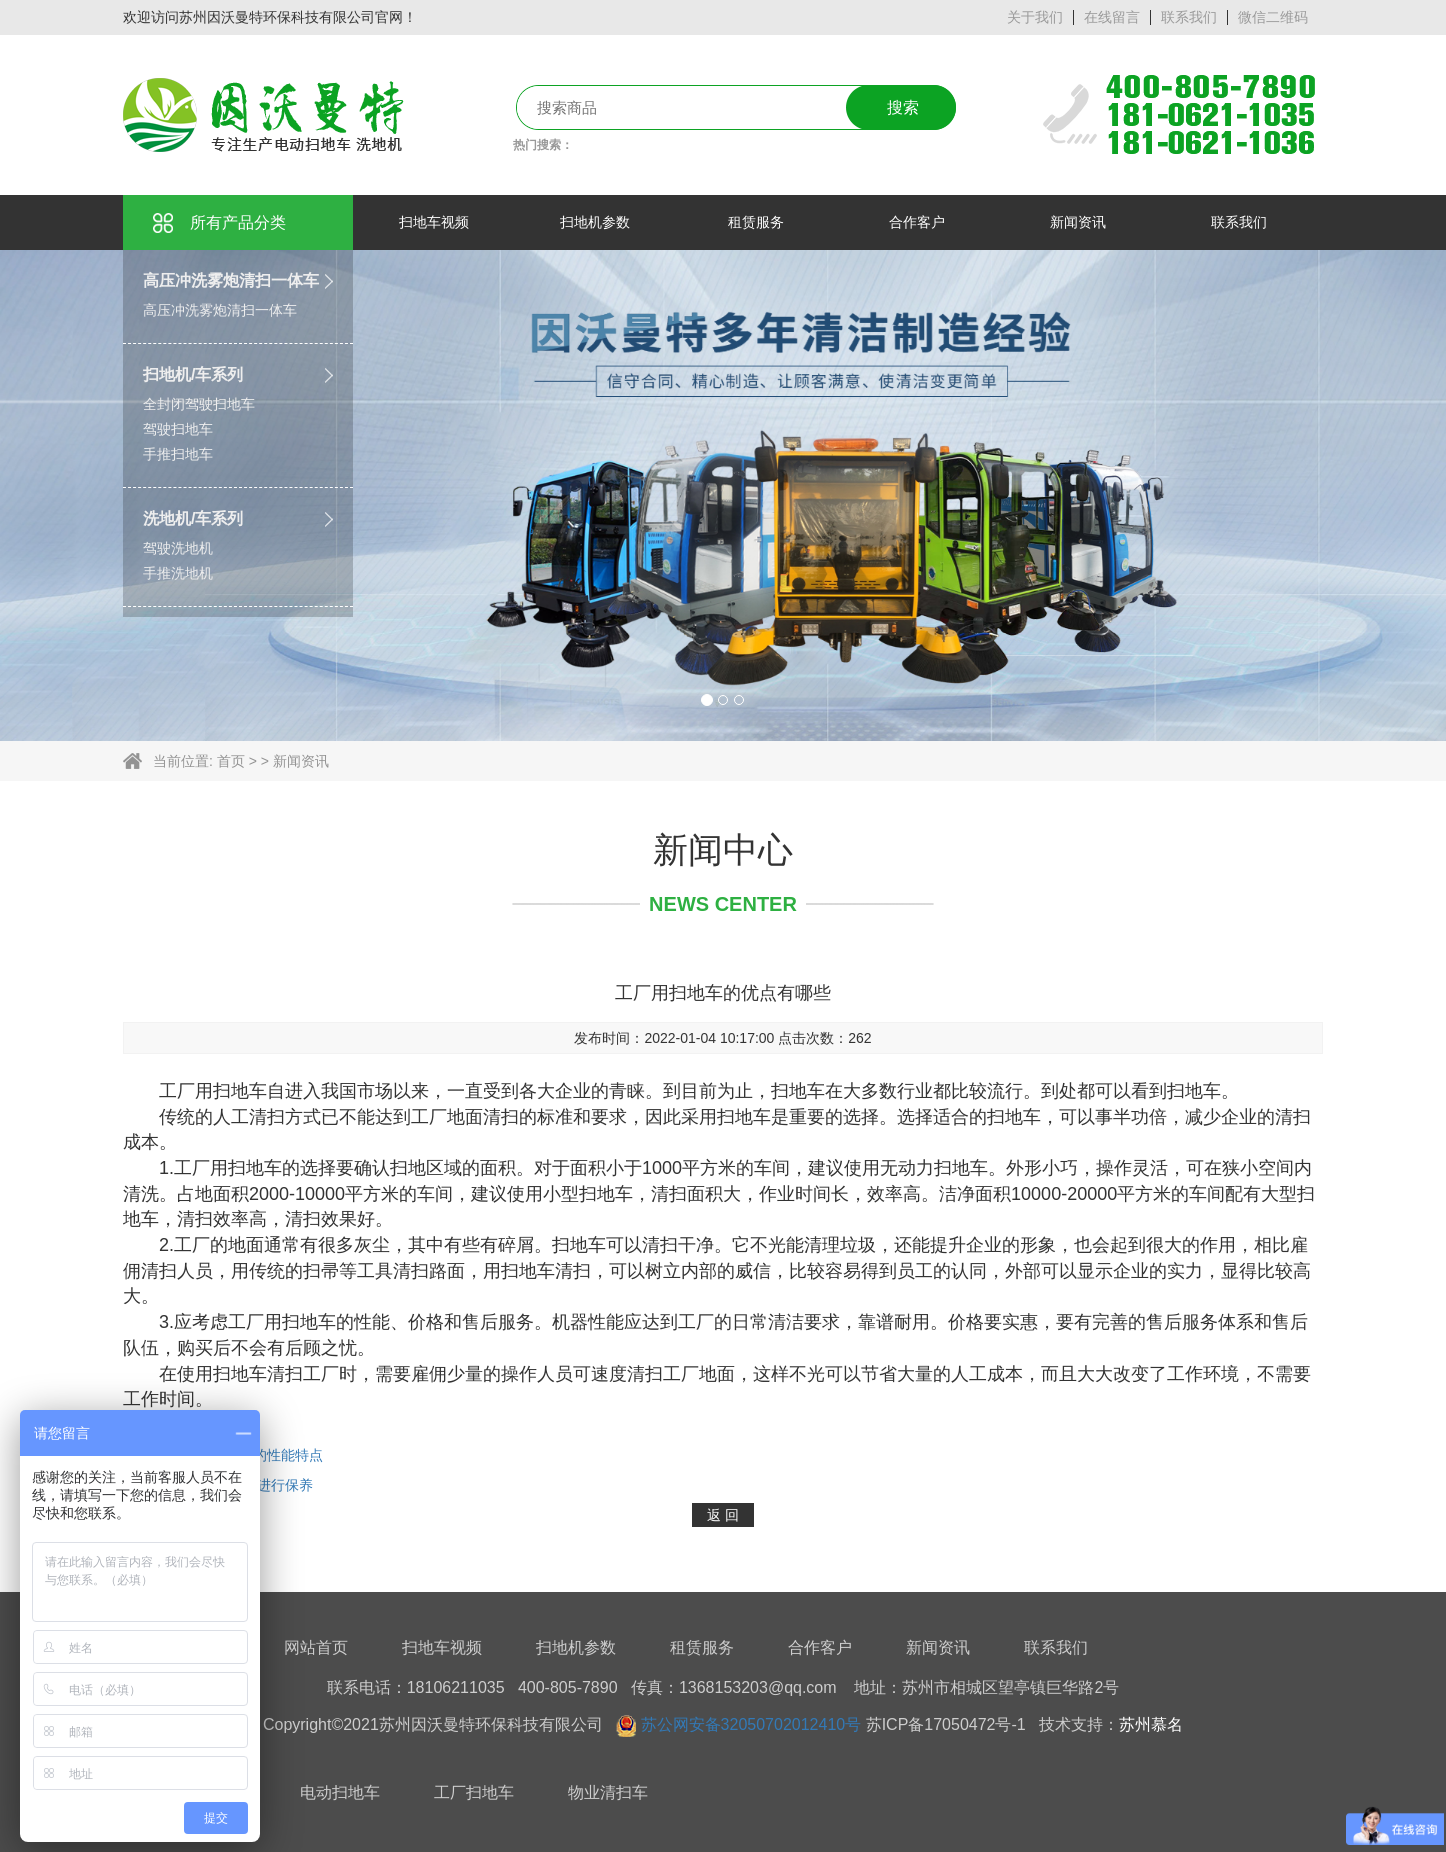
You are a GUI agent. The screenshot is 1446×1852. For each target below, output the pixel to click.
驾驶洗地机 (178, 548)
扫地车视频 (442, 1647)
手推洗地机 (178, 573)
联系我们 (1189, 17)
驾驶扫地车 (178, 429)
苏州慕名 (1151, 1724)
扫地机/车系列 (193, 374)
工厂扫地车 (474, 1792)
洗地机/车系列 (193, 518)
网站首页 (316, 1647)
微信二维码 (1273, 17)
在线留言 (1112, 17)
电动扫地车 (340, 1792)
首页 (231, 761)
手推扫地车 (178, 454)
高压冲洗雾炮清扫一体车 (231, 280)
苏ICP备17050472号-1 (946, 1724)
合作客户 (820, 1647)
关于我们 (1035, 17)
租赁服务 (702, 1647)
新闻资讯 (301, 761)
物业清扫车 (608, 1792)
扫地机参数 (576, 1647)
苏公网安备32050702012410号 (751, 1724)
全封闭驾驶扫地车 (199, 404)
